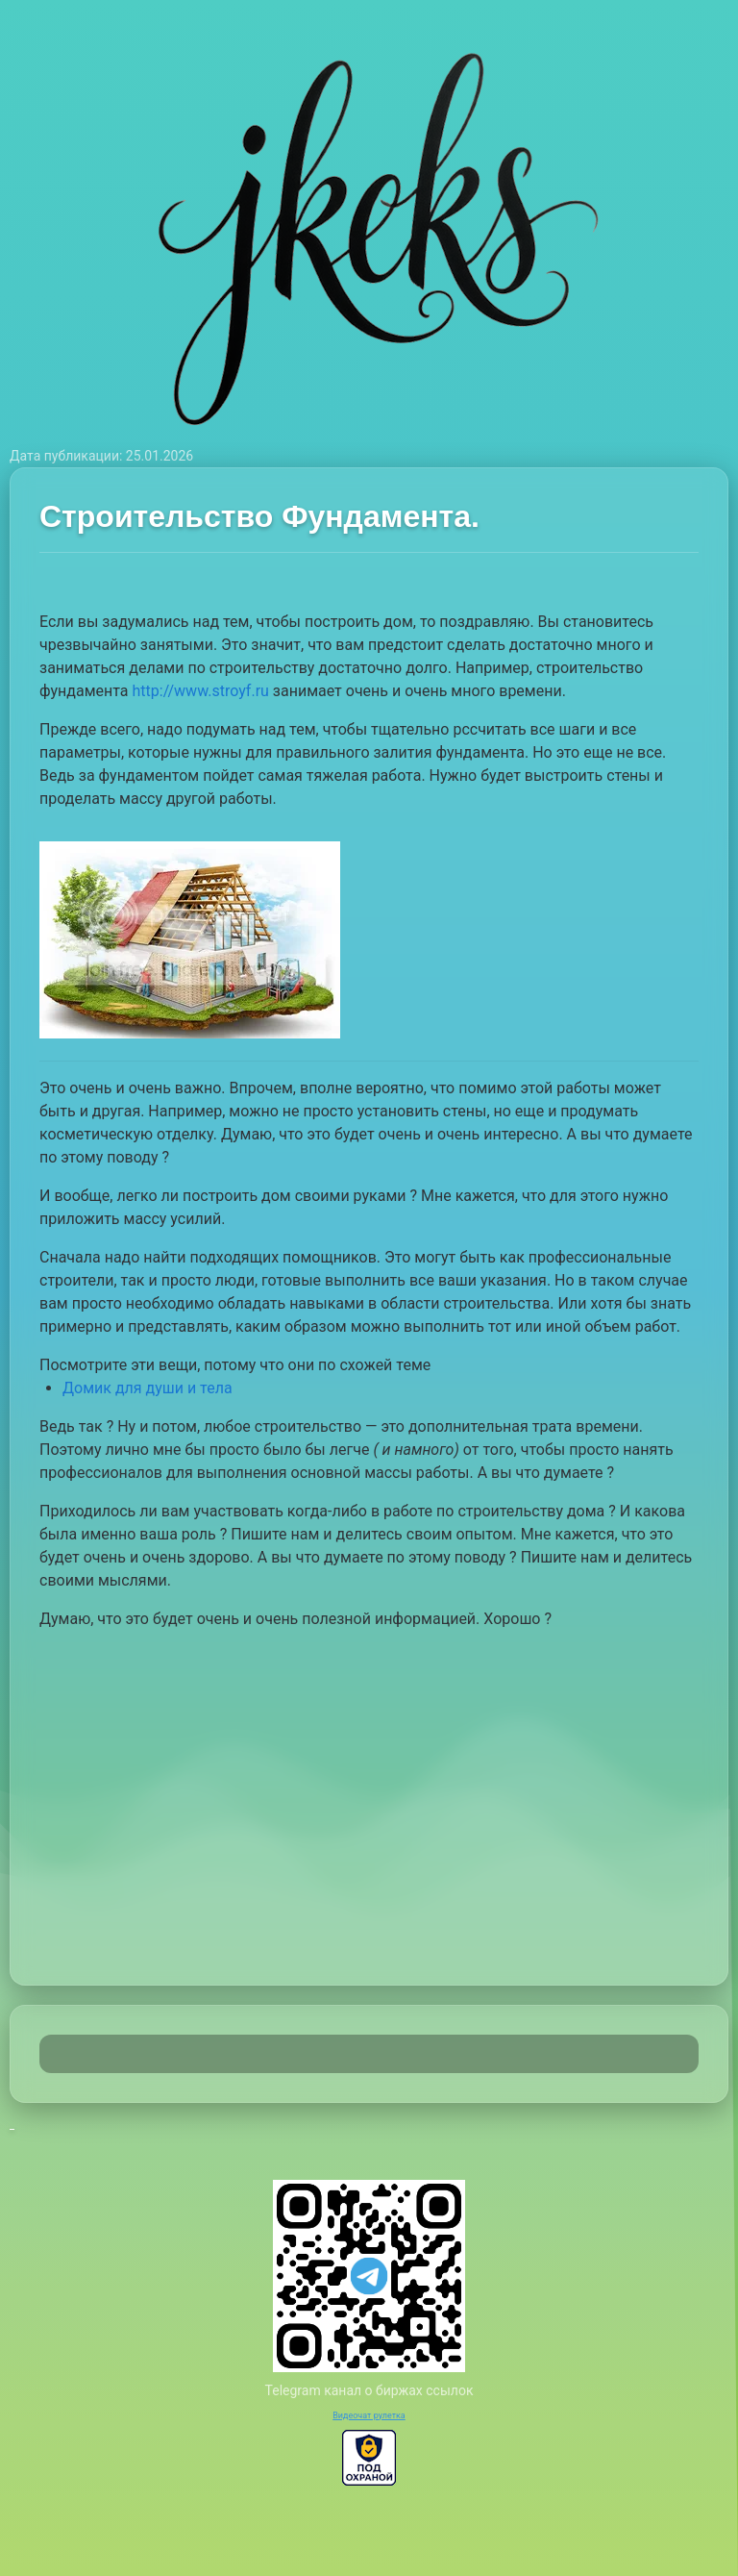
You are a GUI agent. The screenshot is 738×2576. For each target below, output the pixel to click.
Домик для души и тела (147, 1388)
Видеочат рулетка (369, 2415)
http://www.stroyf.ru (201, 691)
